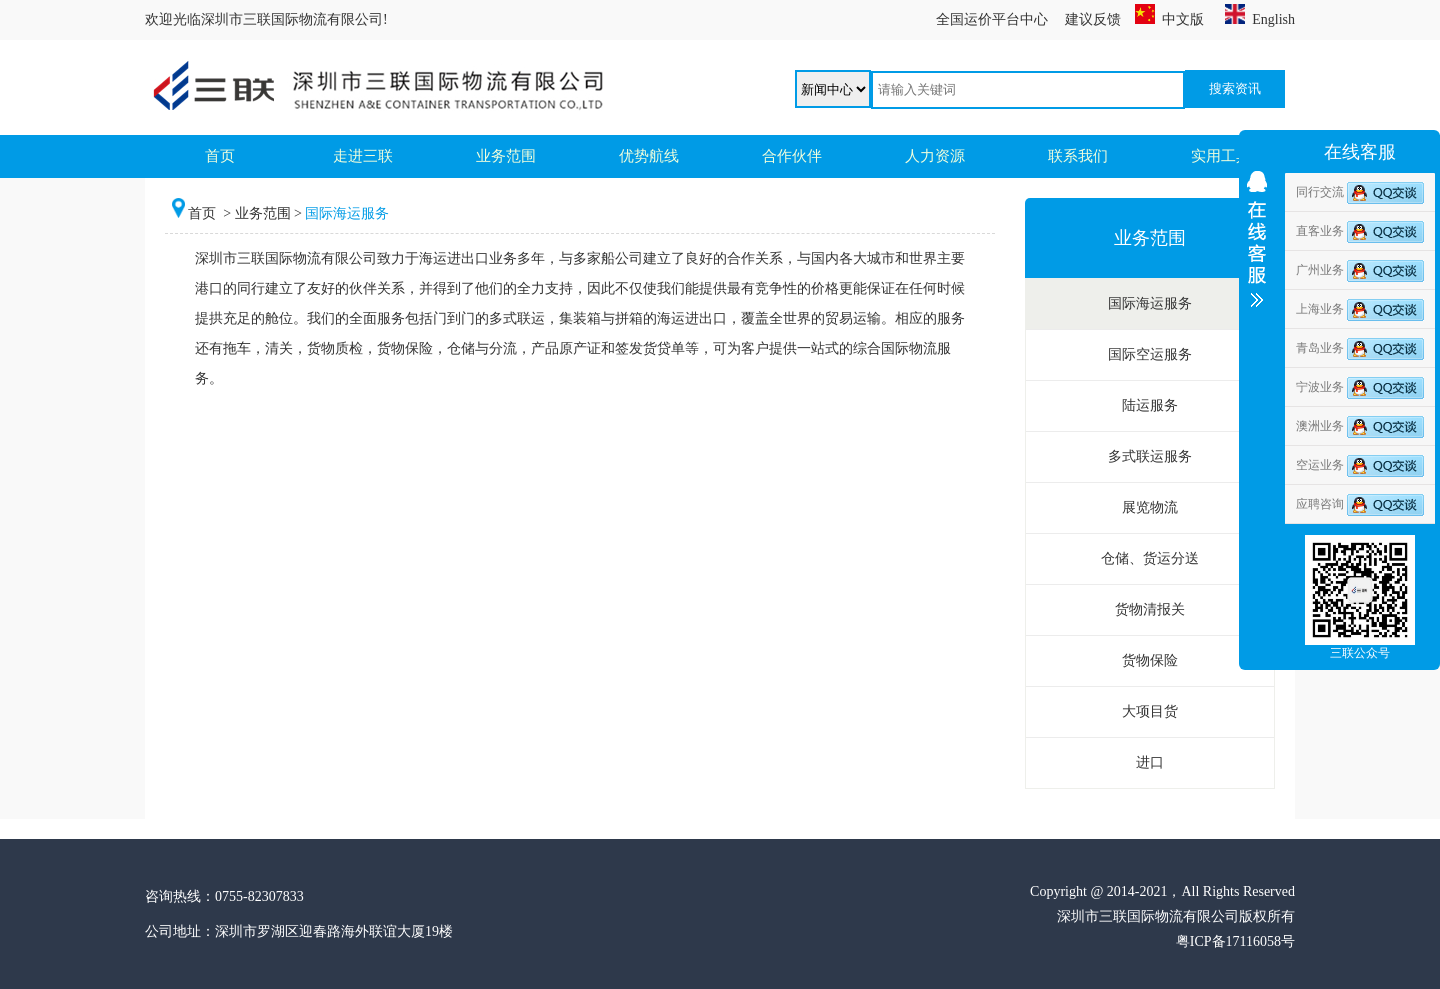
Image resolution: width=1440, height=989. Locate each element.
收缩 (1257, 297)
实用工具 (1221, 156)
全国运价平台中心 (992, 19)
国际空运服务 (1150, 354)
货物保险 (1150, 660)
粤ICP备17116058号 (1235, 941)
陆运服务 (1150, 405)
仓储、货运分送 (1150, 558)
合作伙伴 (792, 156)
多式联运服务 (1150, 456)
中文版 (1169, 19)
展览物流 (1150, 507)
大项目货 (1150, 711)
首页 (220, 156)
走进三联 (363, 156)
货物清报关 (1150, 609)
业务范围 (506, 156)
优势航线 (649, 156)
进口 (1150, 762)
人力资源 (935, 156)
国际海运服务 (1150, 303)
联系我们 (1078, 156)
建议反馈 (1093, 19)
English (1260, 19)
